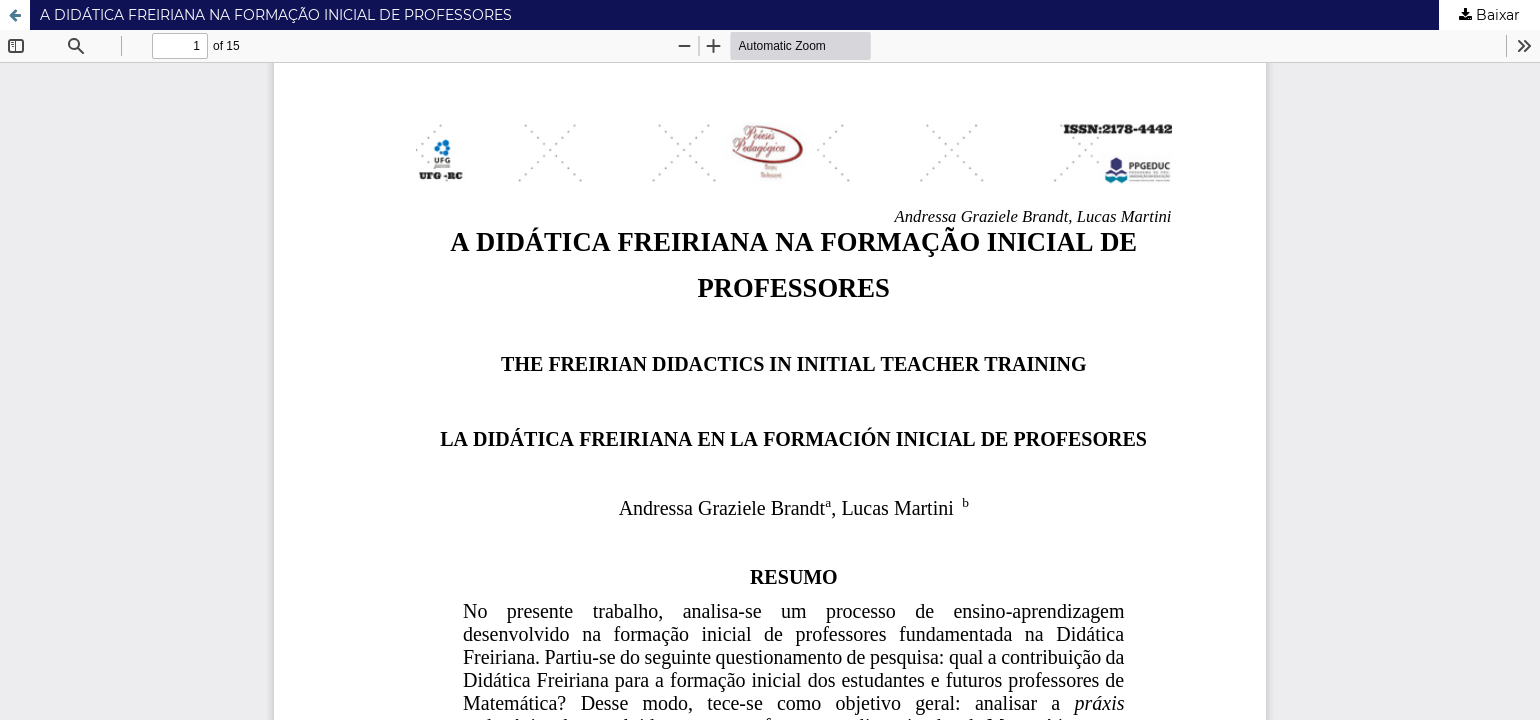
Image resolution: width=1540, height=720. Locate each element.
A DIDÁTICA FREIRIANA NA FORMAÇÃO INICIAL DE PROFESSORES (276, 15)
